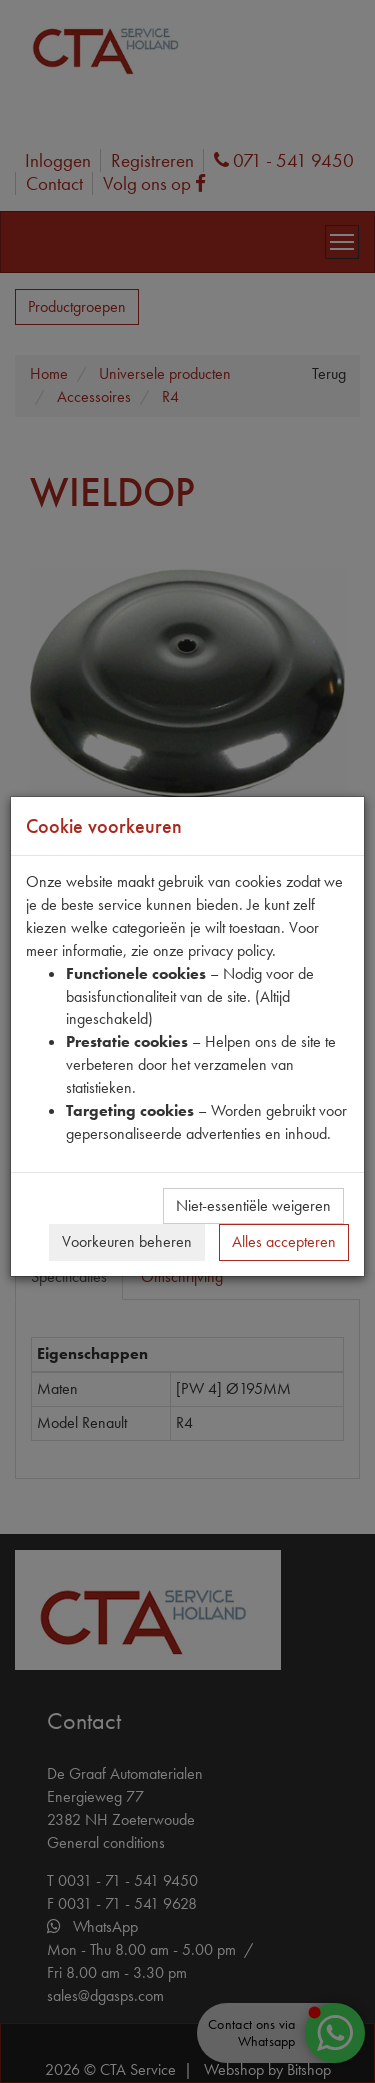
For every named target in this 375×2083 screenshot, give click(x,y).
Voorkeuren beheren (127, 1241)
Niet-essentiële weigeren (253, 1205)
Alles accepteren (284, 1241)
